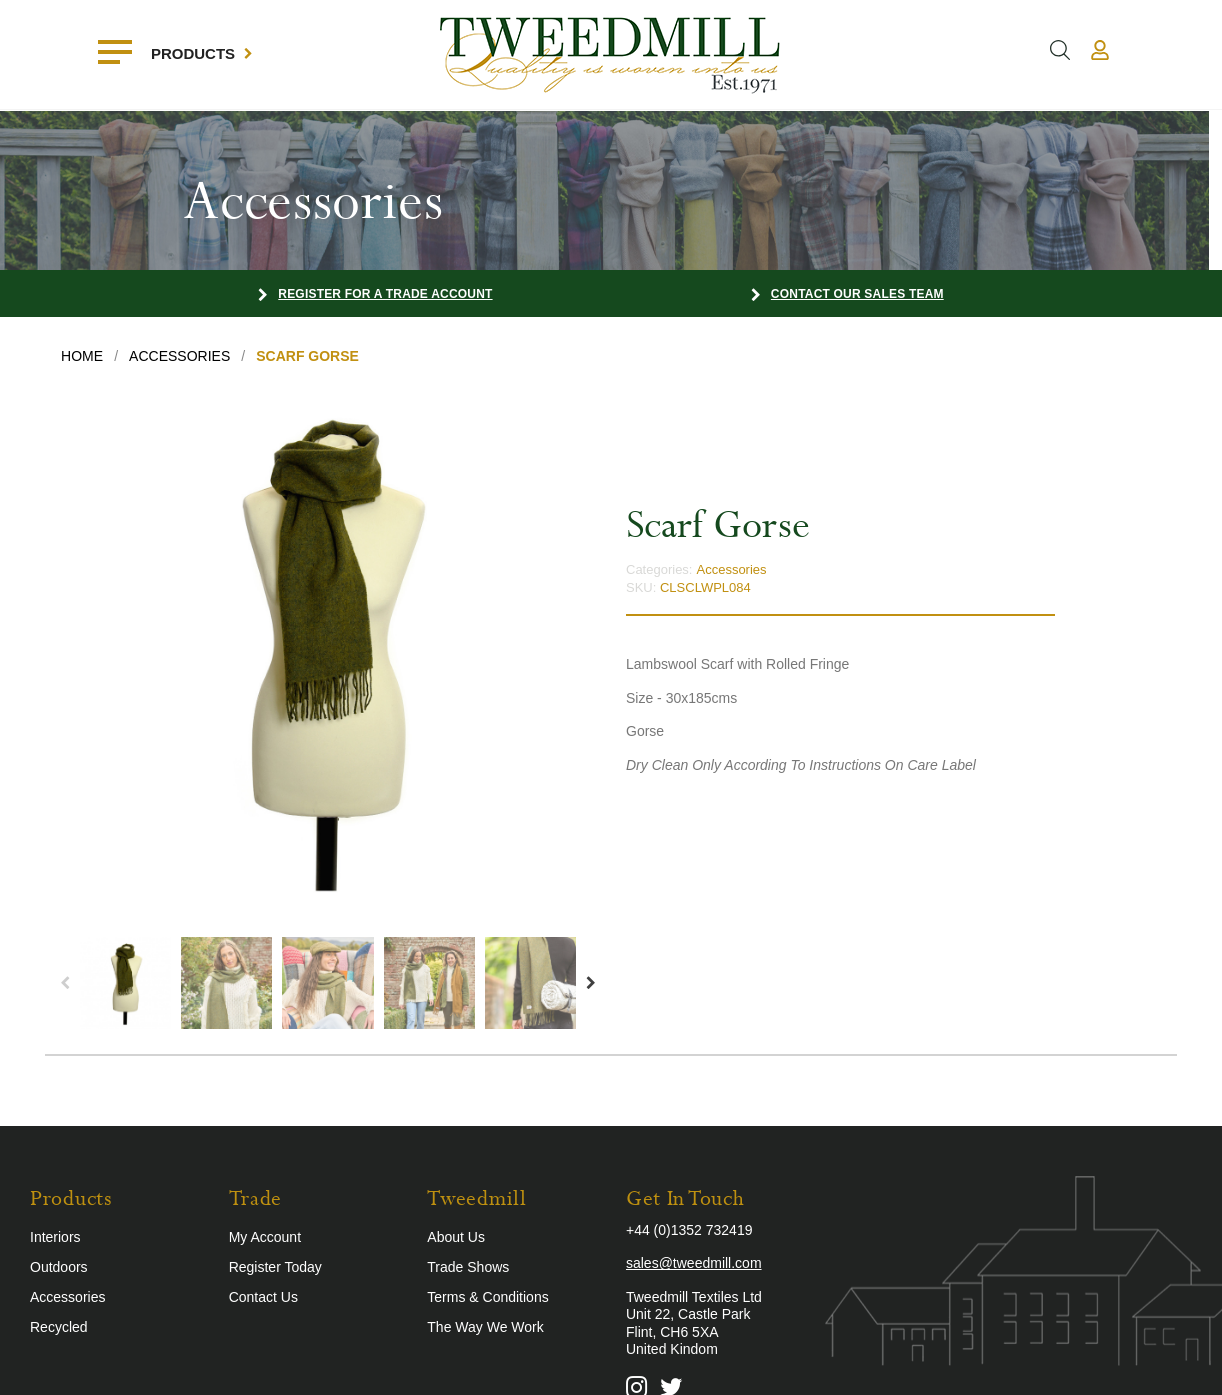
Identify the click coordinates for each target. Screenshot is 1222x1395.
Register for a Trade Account (385, 294)
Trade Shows (468, 1267)
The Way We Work (485, 1327)
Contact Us (263, 1297)
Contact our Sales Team (857, 294)
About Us (456, 1237)
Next (591, 983)
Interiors (55, 1237)
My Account (265, 1237)
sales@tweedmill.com (694, 1263)
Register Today (275, 1267)
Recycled (59, 1327)
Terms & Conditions (487, 1297)
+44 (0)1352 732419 (689, 1230)
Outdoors (59, 1267)
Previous (65, 983)
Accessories (731, 569)
